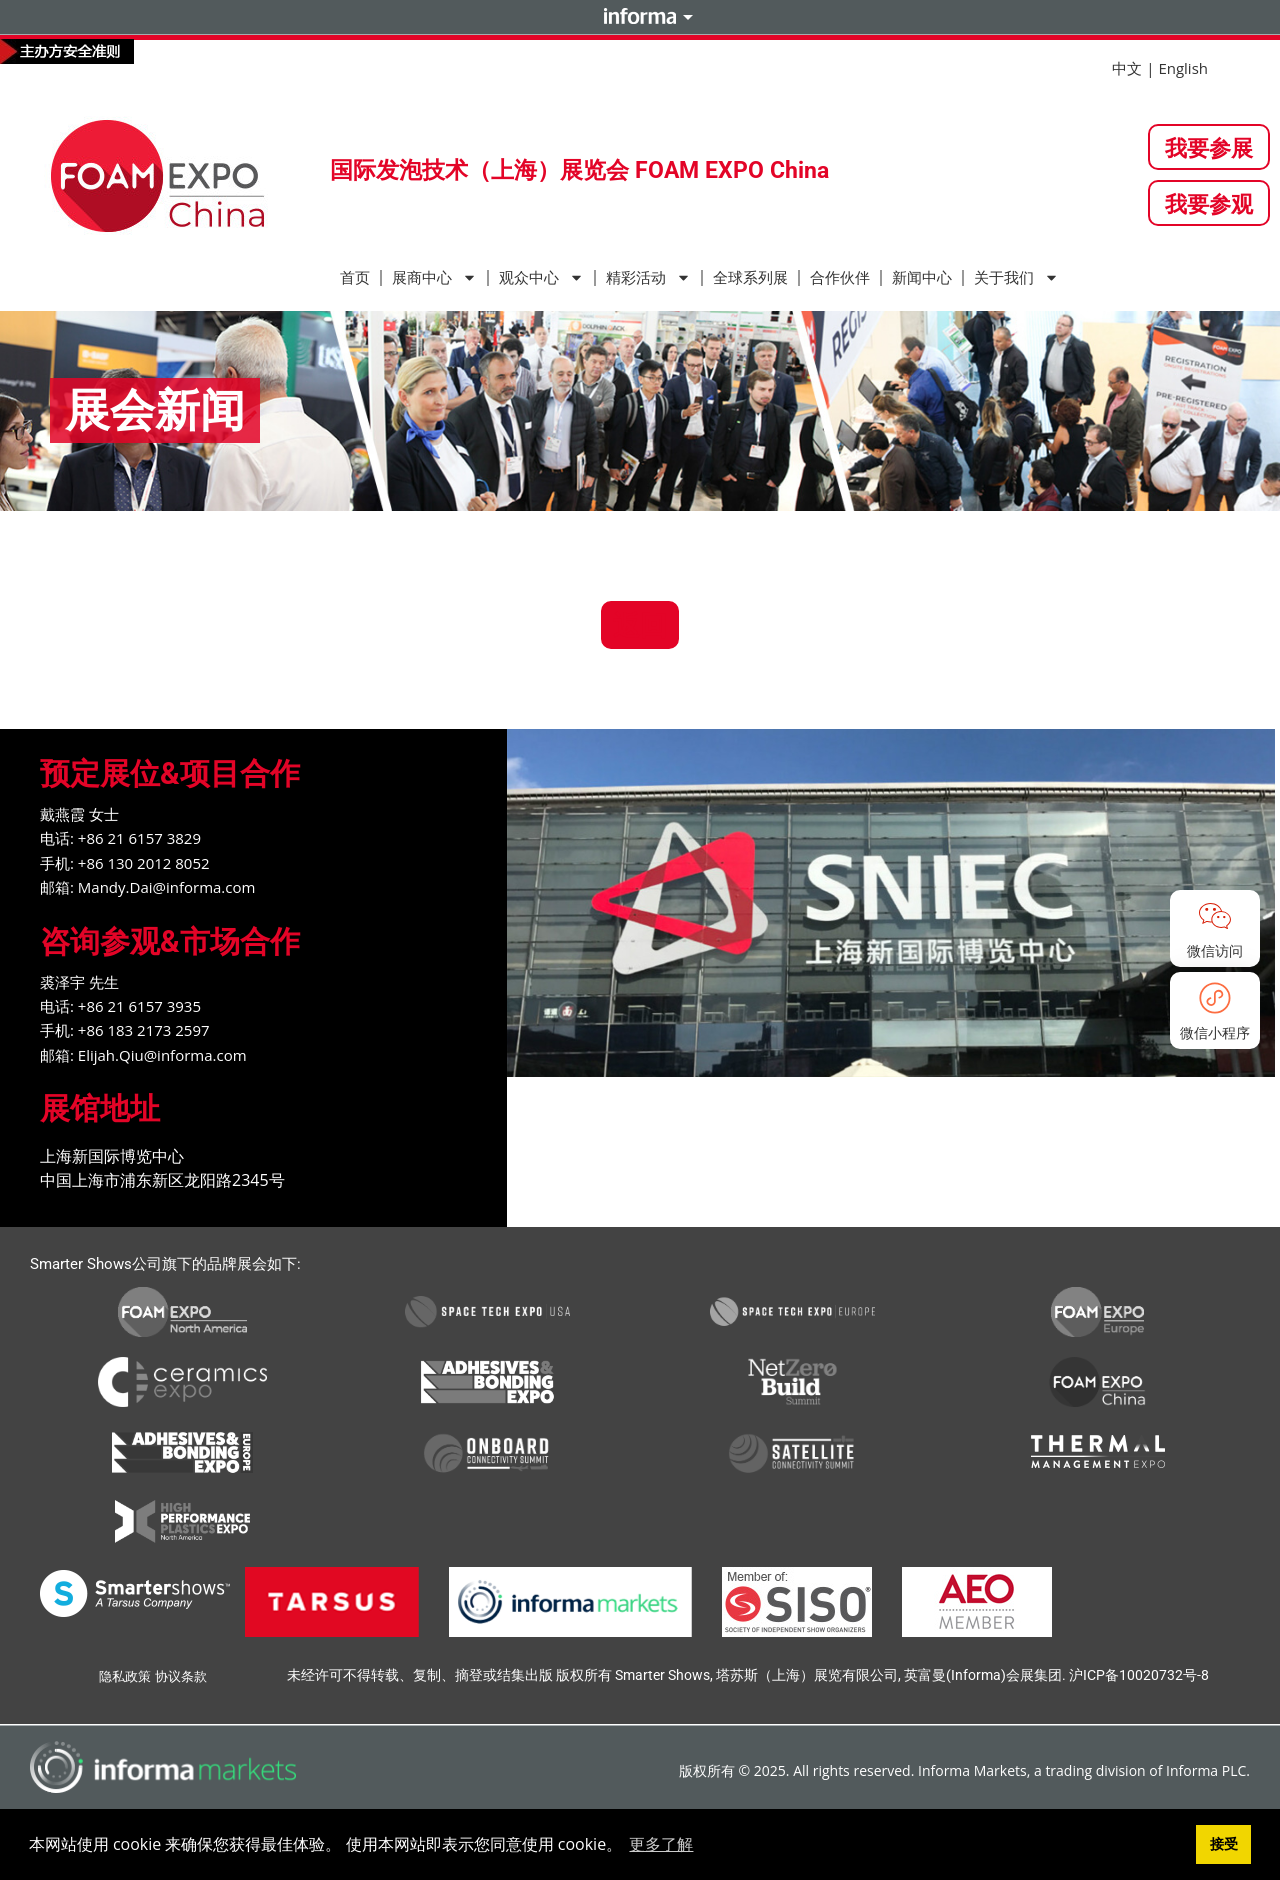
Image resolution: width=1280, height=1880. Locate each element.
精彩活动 (648, 277)
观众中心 (541, 277)
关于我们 (1016, 277)
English (1183, 68)
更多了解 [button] (661, 1844)
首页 (355, 278)
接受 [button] (1224, 1843)
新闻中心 (922, 278)
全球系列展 (750, 278)
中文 (1127, 68)
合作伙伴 (840, 278)
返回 (640, 624)
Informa (640, 16)
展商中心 (434, 277)
